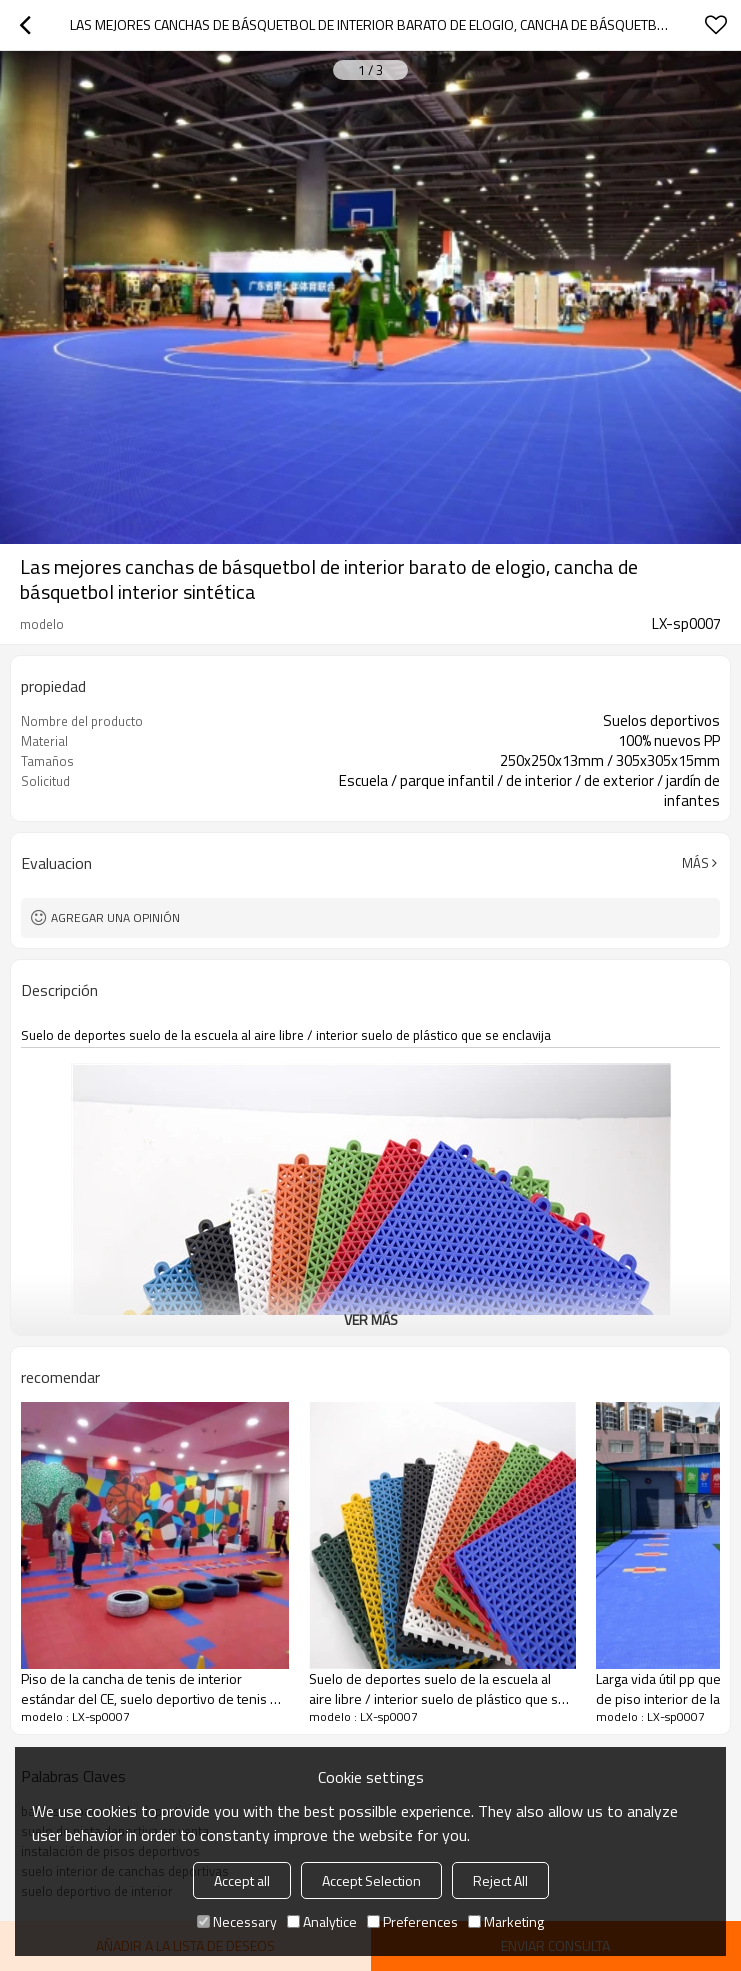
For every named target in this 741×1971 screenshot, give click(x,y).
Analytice (322, 1921)
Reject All (500, 1880)
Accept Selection (371, 1880)
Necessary (237, 1921)
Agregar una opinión (115, 917)
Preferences (412, 1921)
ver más (371, 1319)
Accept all (242, 1880)
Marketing (506, 1921)
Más (695, 863)
